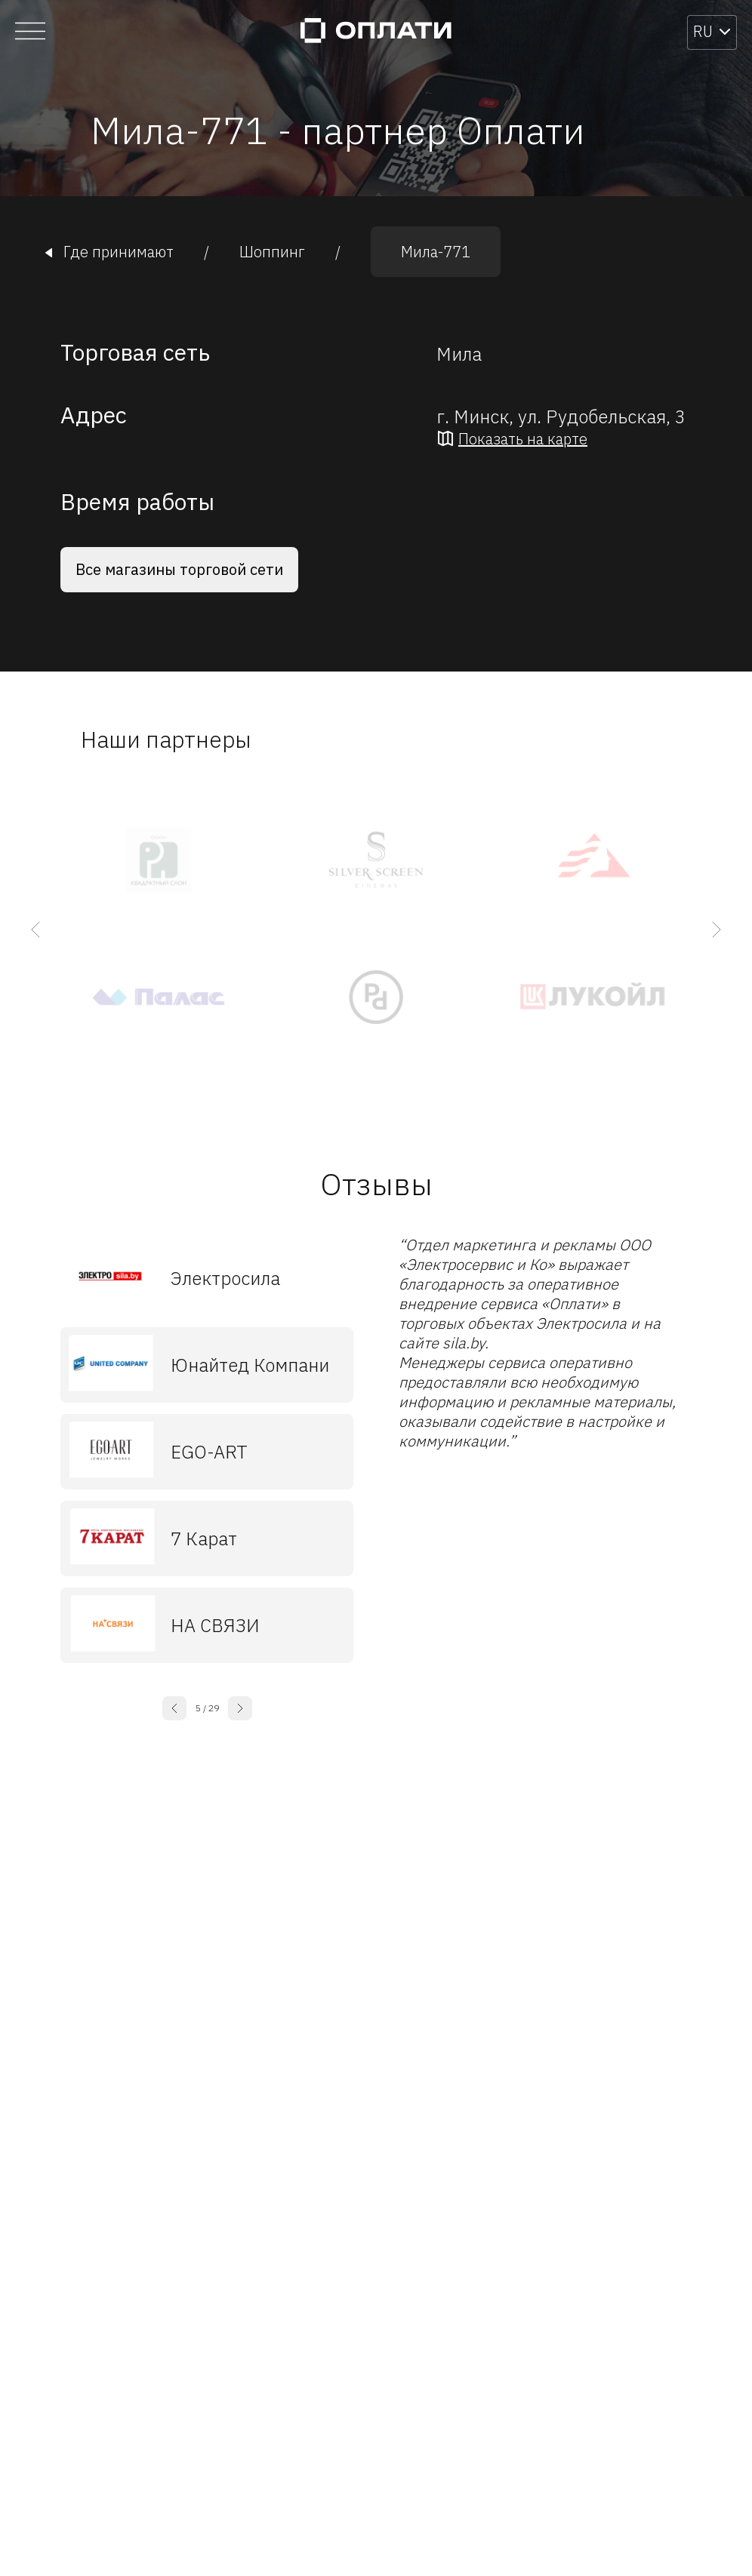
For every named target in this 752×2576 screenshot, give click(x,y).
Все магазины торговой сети (179, 569)
